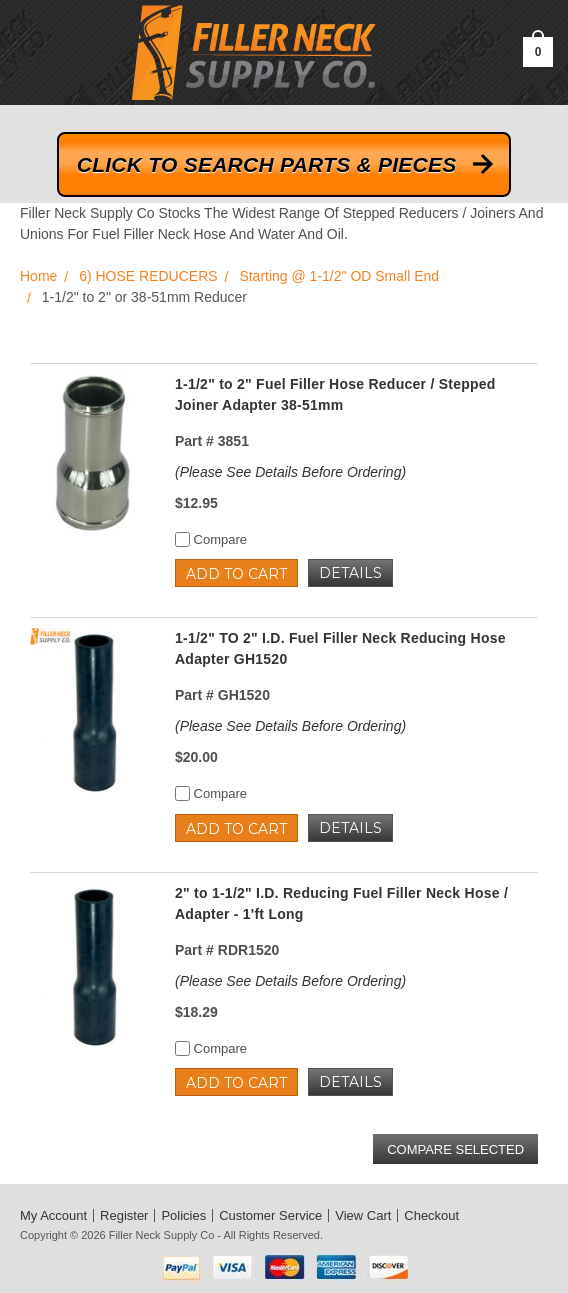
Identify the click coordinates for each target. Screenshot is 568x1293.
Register (124, 1215)
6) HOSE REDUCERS (148, 276)
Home (38, 276)
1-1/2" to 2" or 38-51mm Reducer (144, 297)
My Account (53, 1215)
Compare (211, 539)
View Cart (363, 1215)
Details (350, 573)
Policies (183, 1215)
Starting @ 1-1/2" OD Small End (339, 276)
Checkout (431, 1215)
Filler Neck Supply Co (162, 1235)
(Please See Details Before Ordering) (290, 472)
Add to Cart (236, 574)
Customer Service (270, 1215)
